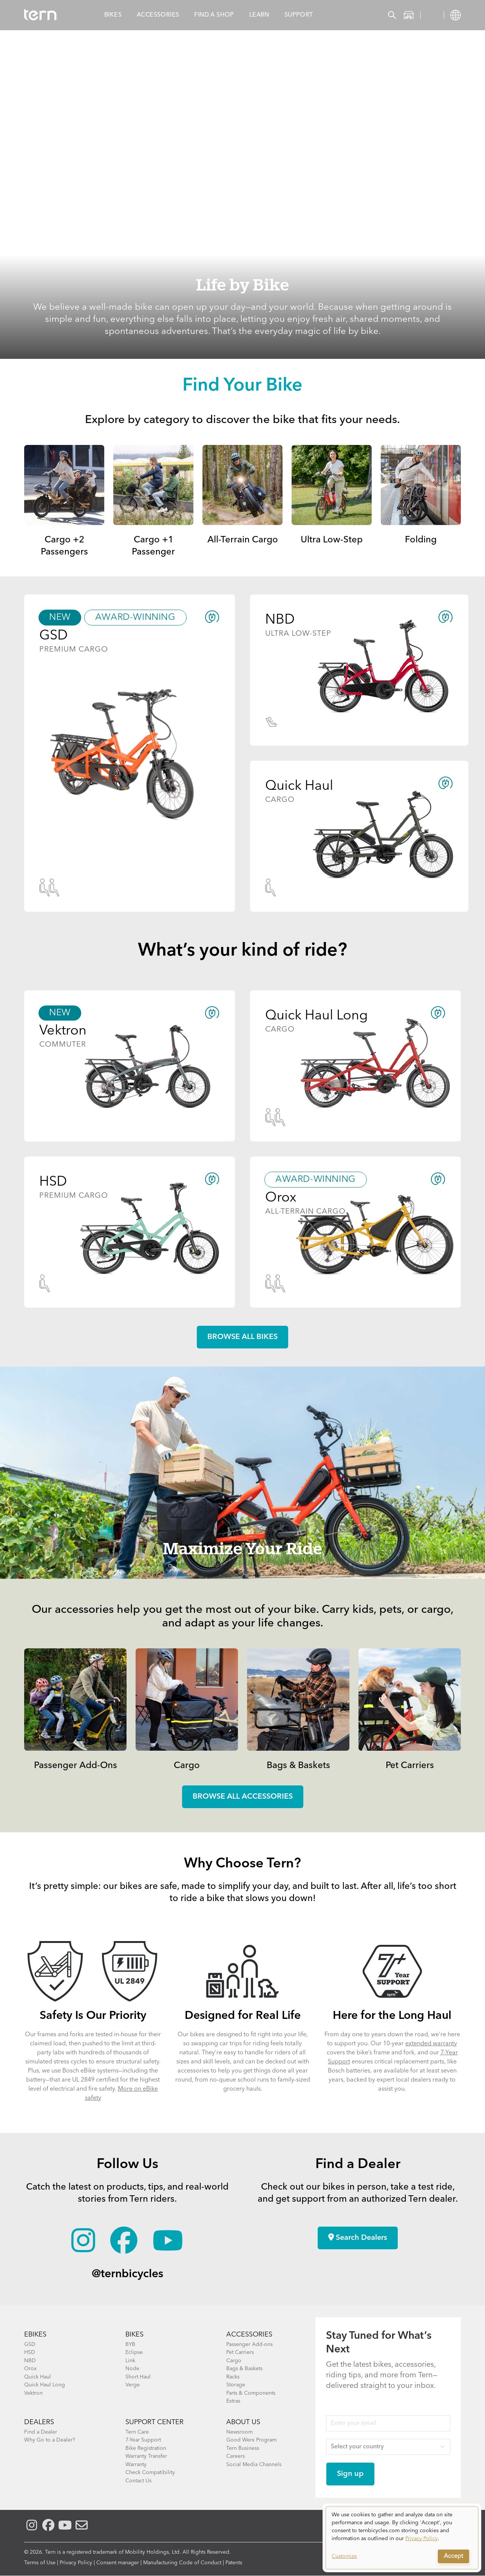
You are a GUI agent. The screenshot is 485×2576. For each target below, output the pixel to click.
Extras (233, 2401)
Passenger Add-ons (249, 2344)
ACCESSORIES (249, 2334)
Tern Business (242, 2448)
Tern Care (137, 2432)
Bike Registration (145, 2448)
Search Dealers (357, 2237)
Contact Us (138, 2480)
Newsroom (239, 2432)
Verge (132, 2385)
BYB (130, 2344)
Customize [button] (344, 2556)
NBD (30, 2360)
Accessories (158, 15)
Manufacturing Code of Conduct (182, 2562)
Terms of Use (40, 2562)
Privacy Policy (76, 2562)
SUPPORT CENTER (154, 2422)
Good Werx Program (251, 2440)
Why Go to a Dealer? (49, 2440)
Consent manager (117, 2562)
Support (298, 15)
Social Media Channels (253, 2464)
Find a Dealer (40, 2432)
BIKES (134, 2334)
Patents (234, 2562)
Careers (235, 2456)
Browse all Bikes (242, 1337)
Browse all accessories (243, 1797)
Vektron (33, 2393)
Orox (30, 2368)
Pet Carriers (410, 1765)
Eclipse (134, 2352)
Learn (259, 15)
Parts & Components (250, 2393)
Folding (421, 540)
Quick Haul (37, 2377)
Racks (232, 2377)
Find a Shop (214, 15)
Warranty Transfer (146, 2456)
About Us (243, 2422)
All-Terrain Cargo (242, 540)
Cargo (187, 1765)
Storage (235, 2385)
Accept (453, 2556)
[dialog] (401, 2537)
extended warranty (431, 2044)
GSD (30, 2344)
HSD (29, 2352)
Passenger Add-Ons (75, 1765)
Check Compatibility (150, 2472)
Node (132, 2368)
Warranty (136, 2464)
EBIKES (35, 2334)
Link (130, 2360)
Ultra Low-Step (332, 540)
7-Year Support (143, 2440)
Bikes (113, 15)
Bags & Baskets (298, 1765)
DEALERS (39, 2422)
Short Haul (138, 2377)
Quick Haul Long (44, 2385)
